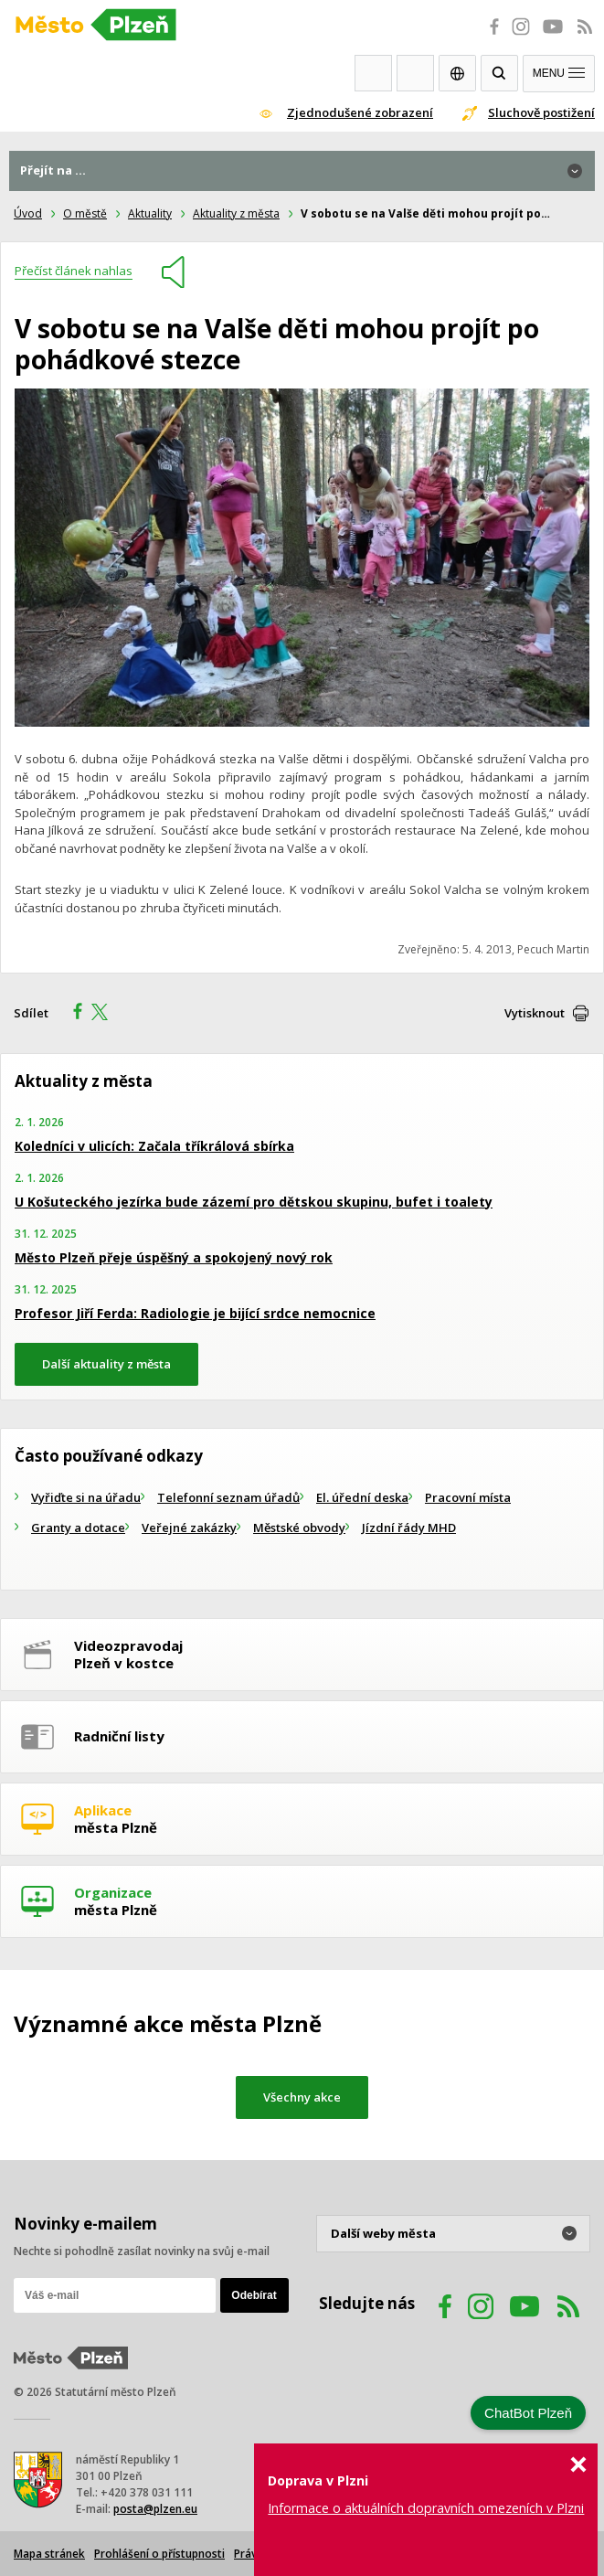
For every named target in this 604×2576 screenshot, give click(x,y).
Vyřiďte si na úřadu (86, 1497)
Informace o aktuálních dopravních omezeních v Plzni (426, 2508)
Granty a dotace (78, 1527)
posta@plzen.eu (155, 2509)
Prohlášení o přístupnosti (159, 2553)
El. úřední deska (362, 1497)
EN (457, 73)
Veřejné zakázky (189, 1527)
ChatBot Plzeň (528, 2413)
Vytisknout (534, 1013)
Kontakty (415, 73)
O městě (85, 213)
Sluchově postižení (541, 112)
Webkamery (373, 73)
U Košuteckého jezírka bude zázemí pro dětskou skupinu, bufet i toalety (254, 1201)
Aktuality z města (236, 213)
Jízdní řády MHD (409, 1527)
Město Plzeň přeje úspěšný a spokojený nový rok (174, 1257)
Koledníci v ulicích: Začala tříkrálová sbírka (154, 1146)
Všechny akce (302, 2097)
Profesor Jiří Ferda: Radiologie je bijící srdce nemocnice (195, 1313)
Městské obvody (299, 1527)
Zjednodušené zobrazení (360, 112)
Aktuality (150, 213)
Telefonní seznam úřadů (228, 1497)
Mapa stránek (49, 2553)
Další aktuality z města (106, 1364)
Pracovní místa (468, 1497)
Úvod (28, 213)
